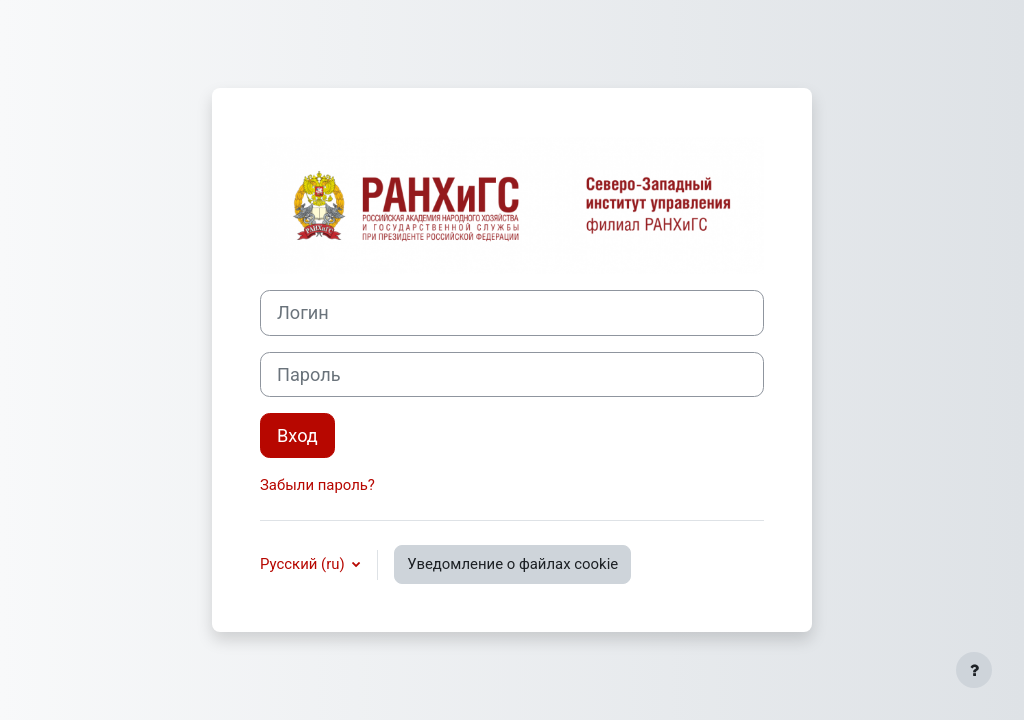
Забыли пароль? (317, 485)
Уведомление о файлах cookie (512, 564)
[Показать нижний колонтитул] (974, 670)
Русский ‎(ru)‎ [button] (304, 564)
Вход (297, 435)
